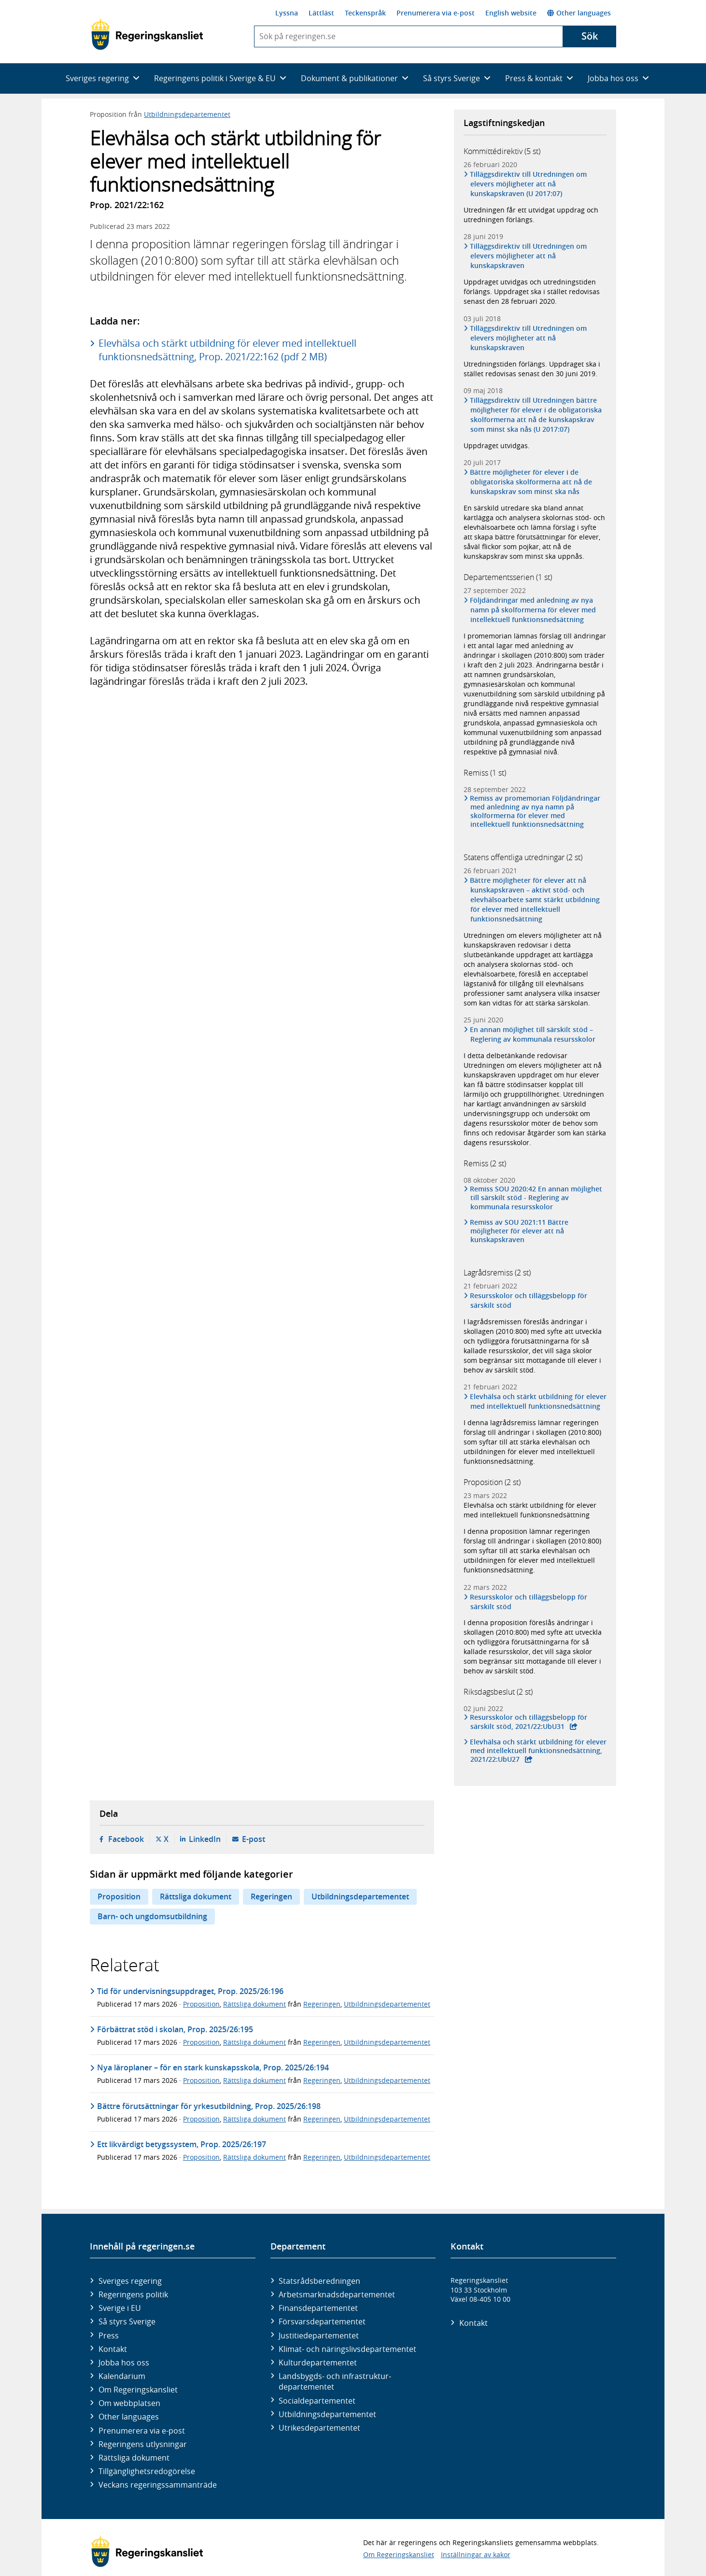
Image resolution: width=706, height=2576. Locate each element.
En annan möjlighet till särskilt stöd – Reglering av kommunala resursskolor (532, 1034)
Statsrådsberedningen (319, 2281)
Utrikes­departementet (319, 2427)
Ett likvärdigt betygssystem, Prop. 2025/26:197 (181, 2144)
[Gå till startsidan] (147, 34)
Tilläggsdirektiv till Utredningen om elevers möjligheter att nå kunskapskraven (528, 255)
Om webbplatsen (129, 2403)
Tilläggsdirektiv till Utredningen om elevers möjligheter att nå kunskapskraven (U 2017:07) (528, 184)
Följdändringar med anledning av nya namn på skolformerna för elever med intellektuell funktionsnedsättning (533, 609)
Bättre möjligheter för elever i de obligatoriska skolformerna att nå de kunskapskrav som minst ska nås (531, 481)
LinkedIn (205, 1839)
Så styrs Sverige (127, 2321)
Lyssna (286, 12)
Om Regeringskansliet (138, 2389)
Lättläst (321, 12)
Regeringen (271, 1896)
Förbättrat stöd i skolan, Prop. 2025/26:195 (175, 2029)
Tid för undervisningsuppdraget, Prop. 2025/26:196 (190, 1991)
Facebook (126, 1839)
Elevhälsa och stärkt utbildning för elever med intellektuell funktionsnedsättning (538, 1401)
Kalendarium (122, 2376)
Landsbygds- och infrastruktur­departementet (335, 2381)
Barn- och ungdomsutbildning (152, 1916)
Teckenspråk (365, 12)
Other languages (579, 12)
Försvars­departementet (322, 2321)
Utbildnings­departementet (327, 2414)
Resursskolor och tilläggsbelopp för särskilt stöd (528, 1300)
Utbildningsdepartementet (187, 114)
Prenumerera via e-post (435, 12)
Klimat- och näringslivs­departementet (347, 2349)
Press (109, 2335)
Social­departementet (317, 2400)
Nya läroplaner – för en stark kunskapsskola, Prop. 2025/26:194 (213, 2067)
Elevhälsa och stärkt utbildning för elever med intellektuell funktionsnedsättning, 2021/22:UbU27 (538, 1751)
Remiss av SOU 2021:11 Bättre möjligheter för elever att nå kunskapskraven (519, 1231)
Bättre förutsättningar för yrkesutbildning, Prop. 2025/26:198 (209, 2106)
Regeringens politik (133, 2294)
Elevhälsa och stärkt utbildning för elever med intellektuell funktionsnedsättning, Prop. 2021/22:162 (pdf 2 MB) (227, 350)
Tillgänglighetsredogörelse (147, 2471)
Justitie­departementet (319, 2335)
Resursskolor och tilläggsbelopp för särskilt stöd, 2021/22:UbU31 (528, 1721)
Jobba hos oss (124, 2362)
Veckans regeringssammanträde (158, 2484)
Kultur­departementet (318, 2362)
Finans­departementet (318, 2308)
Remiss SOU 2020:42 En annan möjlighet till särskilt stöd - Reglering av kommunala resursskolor (536, 1198)
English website (511, 12)
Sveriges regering (130, 2281)
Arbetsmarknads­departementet (337, 2294)
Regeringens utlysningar (143, 2444)
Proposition (119, 1896)
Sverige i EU (120, 2308)
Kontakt (113, 2349)
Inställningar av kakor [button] (475, 2554)
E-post (253, 1839)
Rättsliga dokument (195, 1896)
